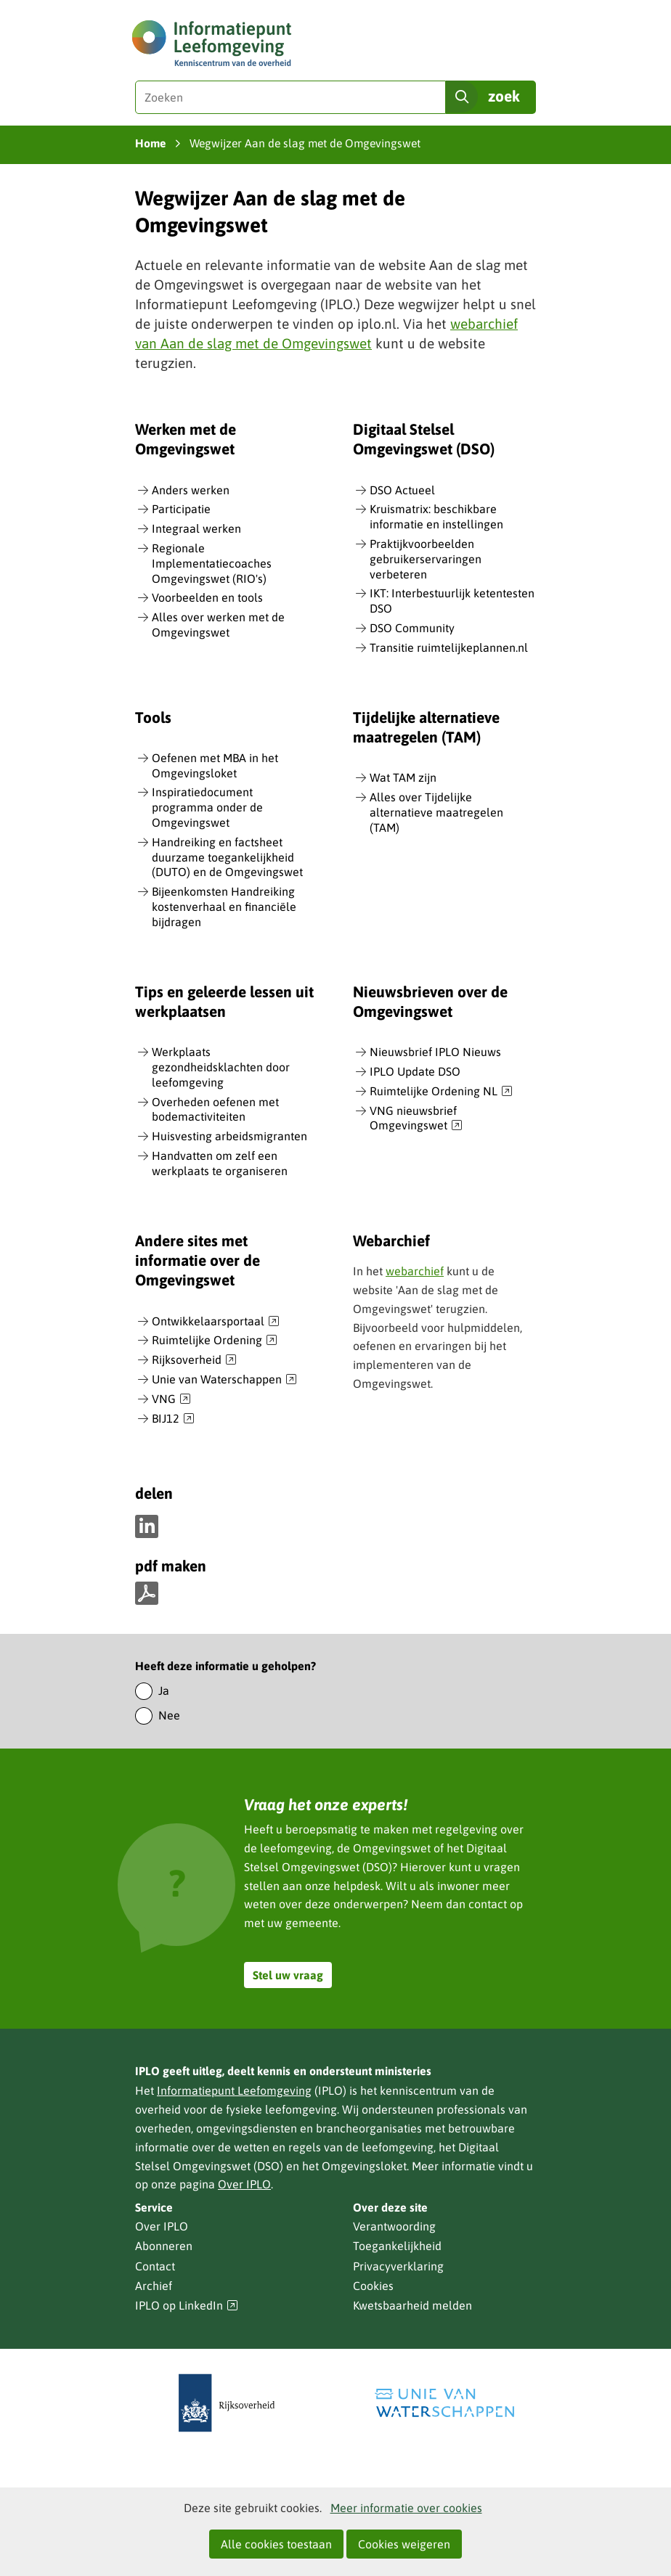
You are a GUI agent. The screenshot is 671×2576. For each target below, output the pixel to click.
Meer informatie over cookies (406, 2507)
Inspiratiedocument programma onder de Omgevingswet (207, 807)
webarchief (415, 1270)
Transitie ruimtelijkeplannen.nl (449, 647)
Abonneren (163, 2245)
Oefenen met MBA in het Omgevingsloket (215, 765)
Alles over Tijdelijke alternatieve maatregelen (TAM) (436, 812)
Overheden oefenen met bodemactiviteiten (215, 1109)
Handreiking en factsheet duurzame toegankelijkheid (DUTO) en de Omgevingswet (227, 857)
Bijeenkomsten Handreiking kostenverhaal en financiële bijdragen (224, 906)
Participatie (181, 508)
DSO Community (412, 627)
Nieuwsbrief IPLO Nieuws (435, 1051)
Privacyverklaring (398, 2266)
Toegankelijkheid (397, 2245)
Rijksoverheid (194, 1360)
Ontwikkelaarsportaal (216, 1321)
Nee (169, 1715)
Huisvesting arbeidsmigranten (229, 1135)
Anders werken (190, 489)
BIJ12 (173, 1419)
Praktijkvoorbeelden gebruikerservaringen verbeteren (425, 559)
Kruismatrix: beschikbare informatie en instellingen (436, 516)
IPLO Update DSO (415, 1071)
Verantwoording (394, 2226)
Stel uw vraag (288, 1975)
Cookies (373, 2285)
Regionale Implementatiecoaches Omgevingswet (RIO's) (212, 563)
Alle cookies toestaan (276, 2544)
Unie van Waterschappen (224, 1380)
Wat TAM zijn (403, 777)
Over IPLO (244, 2184)
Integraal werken (196, 528)
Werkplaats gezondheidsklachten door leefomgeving (221, 1067)
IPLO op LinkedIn (186, 2306)
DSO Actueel (402, 489)
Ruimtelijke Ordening (214, 1340)
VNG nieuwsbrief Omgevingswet (416, 1119)
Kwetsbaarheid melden (412, 2305)
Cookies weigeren (404, 2544)
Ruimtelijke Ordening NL (441, 1091)
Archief (153, 2285)
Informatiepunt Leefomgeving (234, 2090)
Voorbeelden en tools (207, 597)
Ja (163, 1690)
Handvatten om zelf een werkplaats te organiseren (220, 1163)
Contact (155, 2266)
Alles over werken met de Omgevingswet (218, 624)
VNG (171, 1399)
